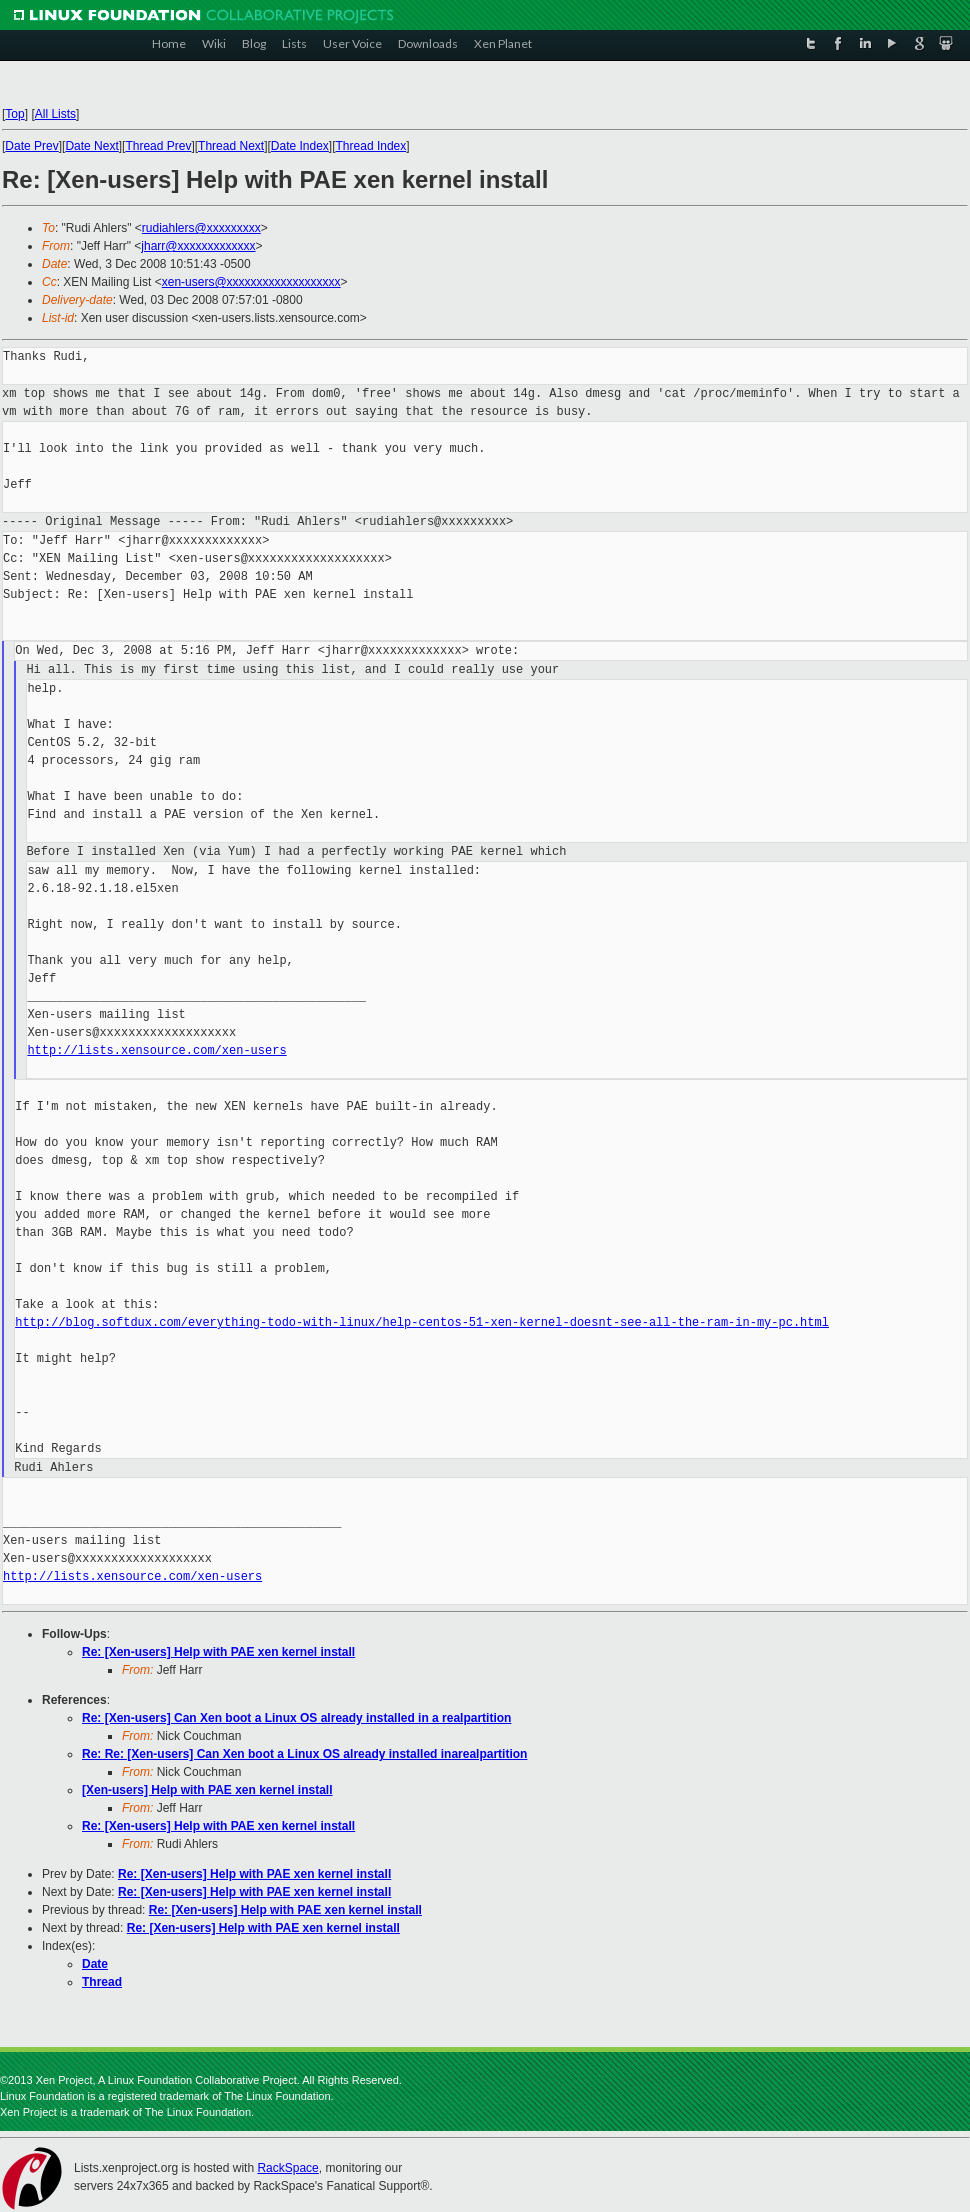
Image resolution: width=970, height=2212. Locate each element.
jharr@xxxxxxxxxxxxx (198, 246)
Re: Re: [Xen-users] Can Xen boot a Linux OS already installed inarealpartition (304, 1754)
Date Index (300, 146)
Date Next (91, 146)
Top (14, 114)
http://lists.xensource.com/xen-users (156, 1050)
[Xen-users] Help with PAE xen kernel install (207, 1790)
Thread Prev (158, 146)
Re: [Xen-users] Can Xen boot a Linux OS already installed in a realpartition (296, 1718)
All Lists (55, 114)
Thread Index (371, 146)
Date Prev (31, 146)
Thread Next (231, 146)
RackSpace (287, 2168)
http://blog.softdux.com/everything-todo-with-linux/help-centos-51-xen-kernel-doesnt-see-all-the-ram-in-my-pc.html (422, 1322)
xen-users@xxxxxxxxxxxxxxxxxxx (251, 282)
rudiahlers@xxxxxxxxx (201, 228)
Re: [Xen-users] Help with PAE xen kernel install (218, 1652)
